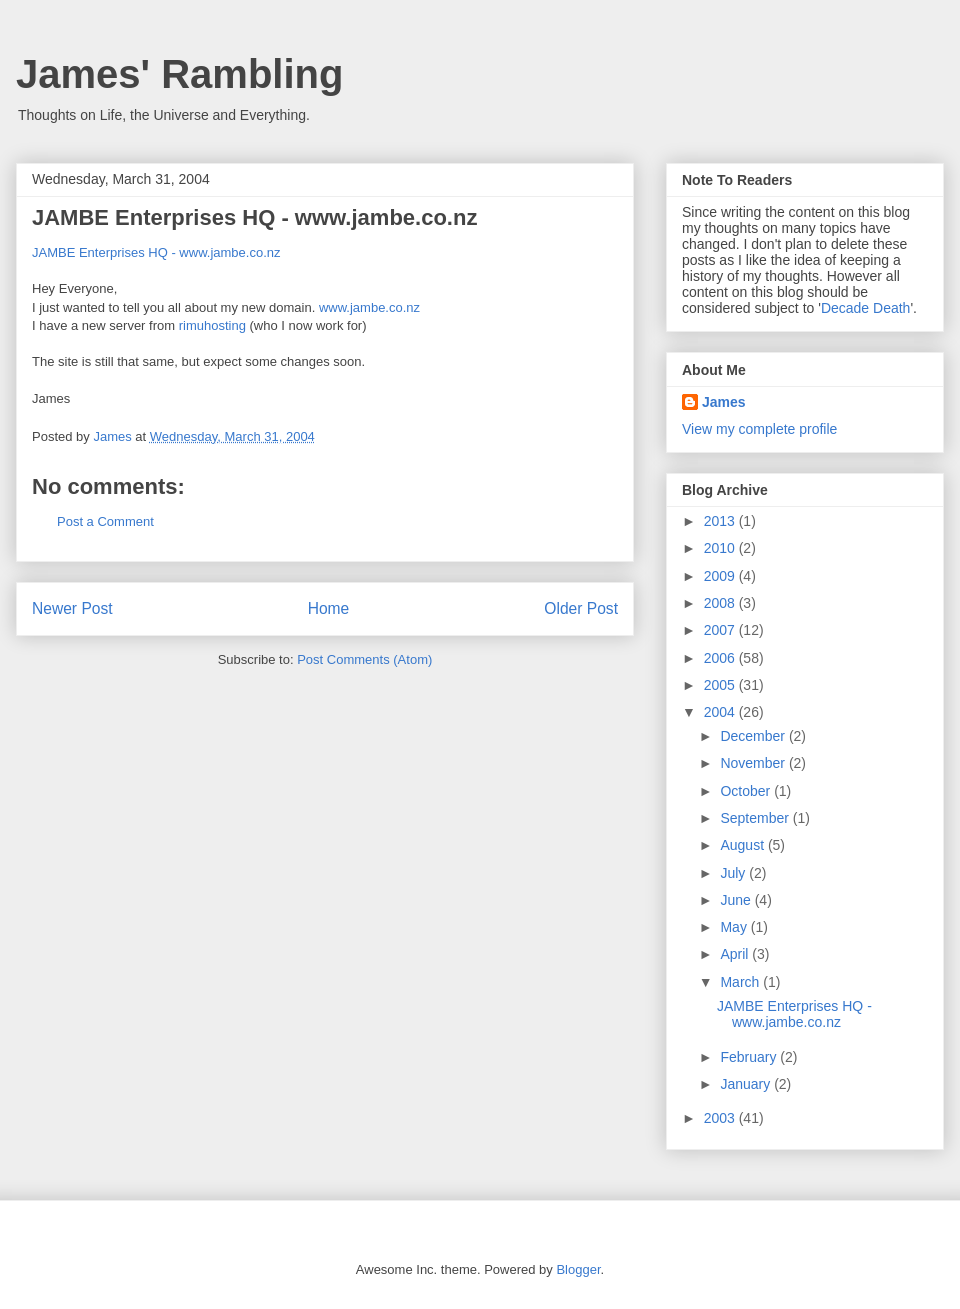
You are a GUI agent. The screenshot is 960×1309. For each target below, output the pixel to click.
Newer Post (72, 608)
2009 (721, 576)
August (743, 845)
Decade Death (866, 308)
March (741, 982)
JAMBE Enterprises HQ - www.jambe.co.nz (156, 252)
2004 (721, 712)
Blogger (578, 1269)
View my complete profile (759, 429)
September (756, 818)
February (750, 1057)
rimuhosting (214, 325)
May (735, 927)
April (736, 954)
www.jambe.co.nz (369, 307)
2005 (721, 685)
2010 (721, 548)
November (754, 763)
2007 (721, 630)
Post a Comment (105, 521)
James (724, 402)
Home (329, 608)
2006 (721, 658)
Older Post (581, 608)
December (754, 736)
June (737, 900)
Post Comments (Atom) (364, 659)
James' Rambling (179, 74)
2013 (721, 521)
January (747, 1084)
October (747, 791)
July (734, 873)
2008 (721, 603)
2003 (721, 1118)
